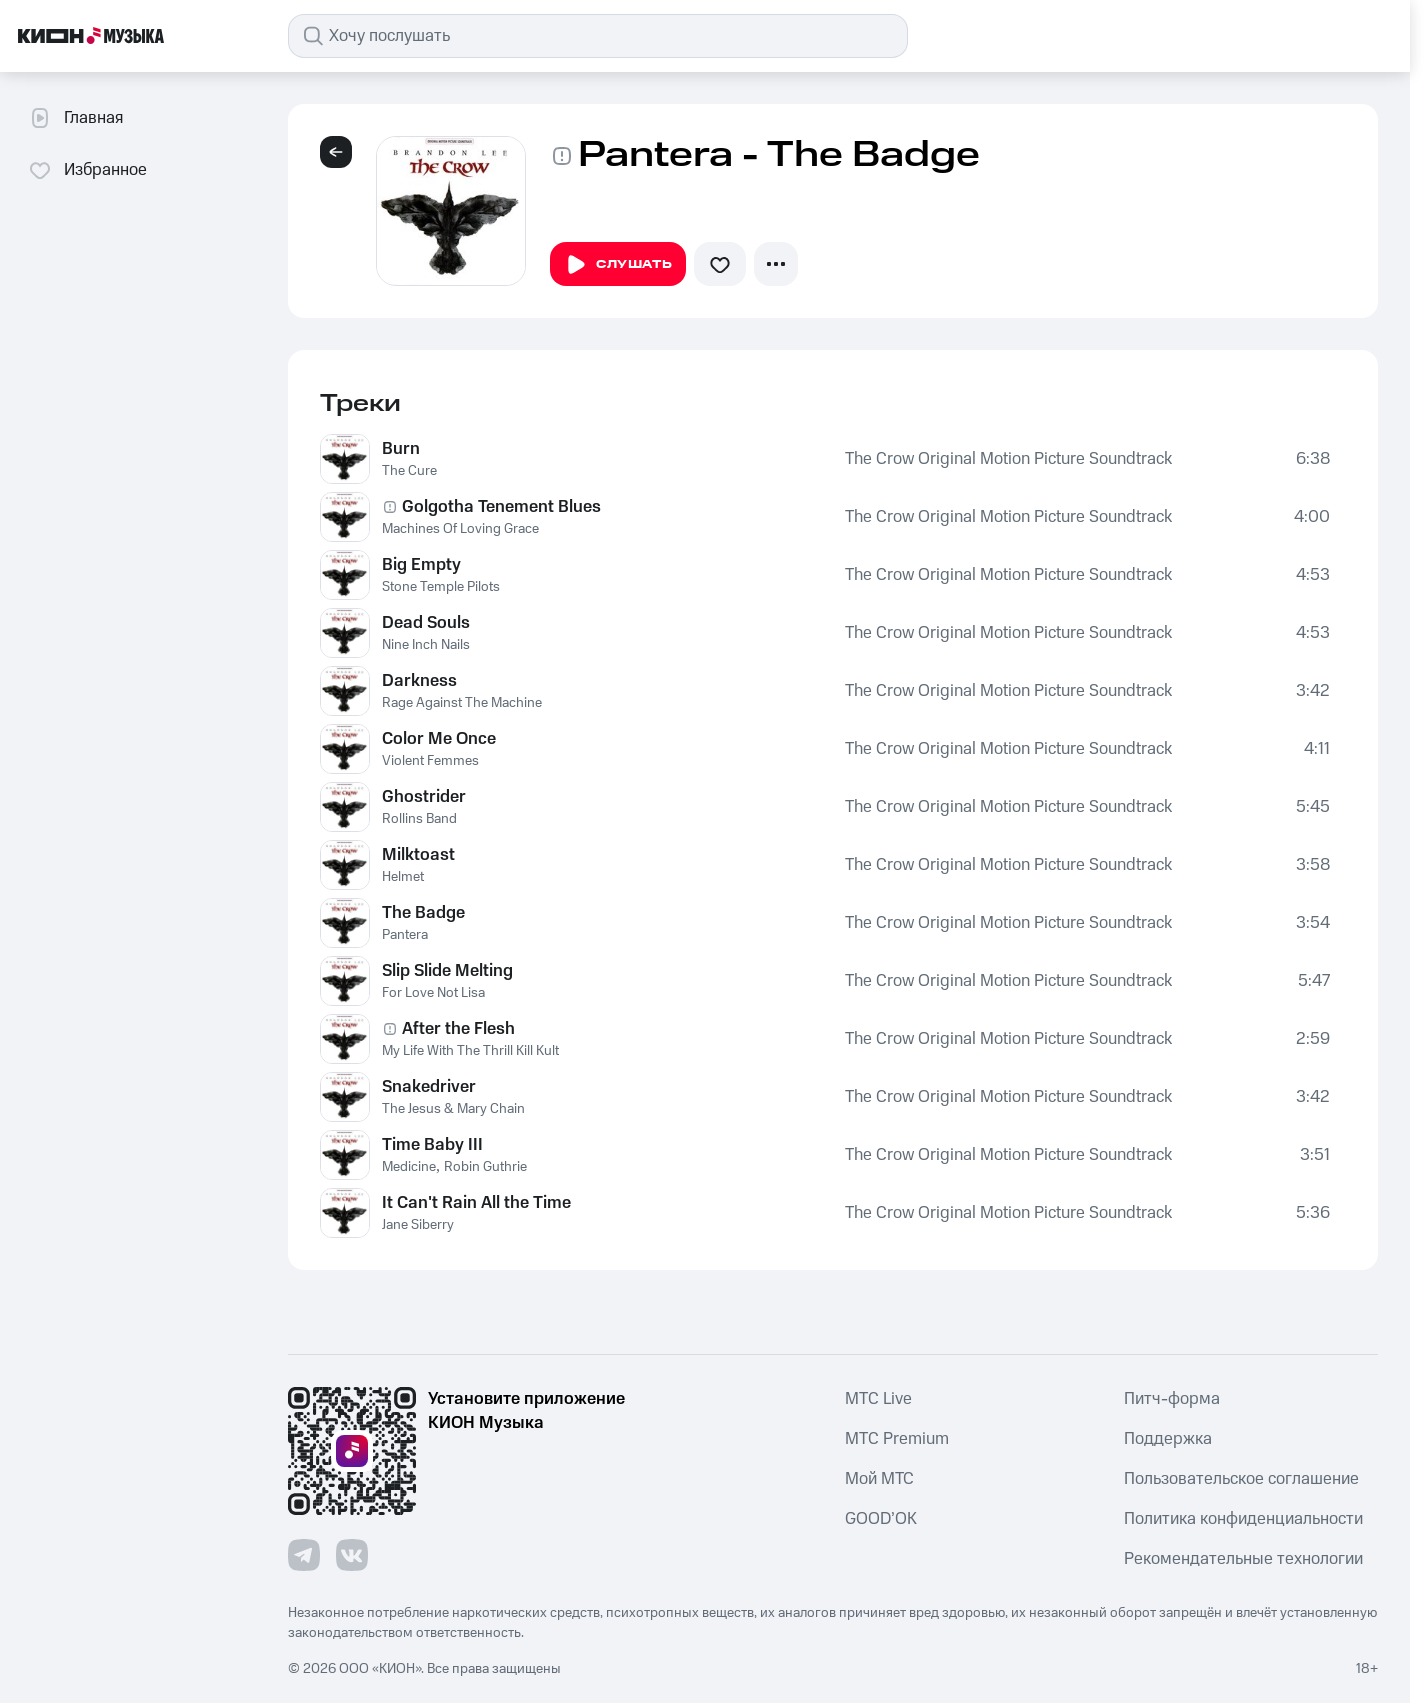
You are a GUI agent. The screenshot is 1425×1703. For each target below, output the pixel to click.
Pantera (405, 935)
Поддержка (1168, 1439)
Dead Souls (426, 623)
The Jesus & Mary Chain (453, 1109)
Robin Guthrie (485, 1167)
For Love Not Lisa (433, 993)
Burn (401, 449)
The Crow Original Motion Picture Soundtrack (1008, 459)
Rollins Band (419, 819)
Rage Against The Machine (462, 703)
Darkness (419, 681)
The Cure (409, 471)
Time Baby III (432, 1145)
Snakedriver (429, 1087)
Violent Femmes (430, 761)
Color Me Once (439, 739)
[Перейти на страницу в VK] (352, 1555)
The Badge (423, 913)
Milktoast (418, 855)
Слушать (618, 265)
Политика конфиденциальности (1243, 1519)
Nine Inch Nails (426, 645)
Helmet (403, 877)
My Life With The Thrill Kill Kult (470, 1051)
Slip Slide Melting (447, 971)
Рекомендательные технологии (1243, 1559)
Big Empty (421, 565)
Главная (75, 118)
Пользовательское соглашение (1241, 1479)
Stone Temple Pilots (441, 587)
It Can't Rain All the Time (476, 1203)
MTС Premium (897, 1439)
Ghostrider (424, 797)
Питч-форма (1172, 1399)
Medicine (409, 1167)
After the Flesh (458, 1029)
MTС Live (878, 1399)
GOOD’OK (881, 1519)
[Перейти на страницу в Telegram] (304, 1555)
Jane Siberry (418, 1225)
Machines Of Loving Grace (460, 529)
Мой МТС (879, 1479)
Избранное (87, 170)
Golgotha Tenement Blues (501, 507)
